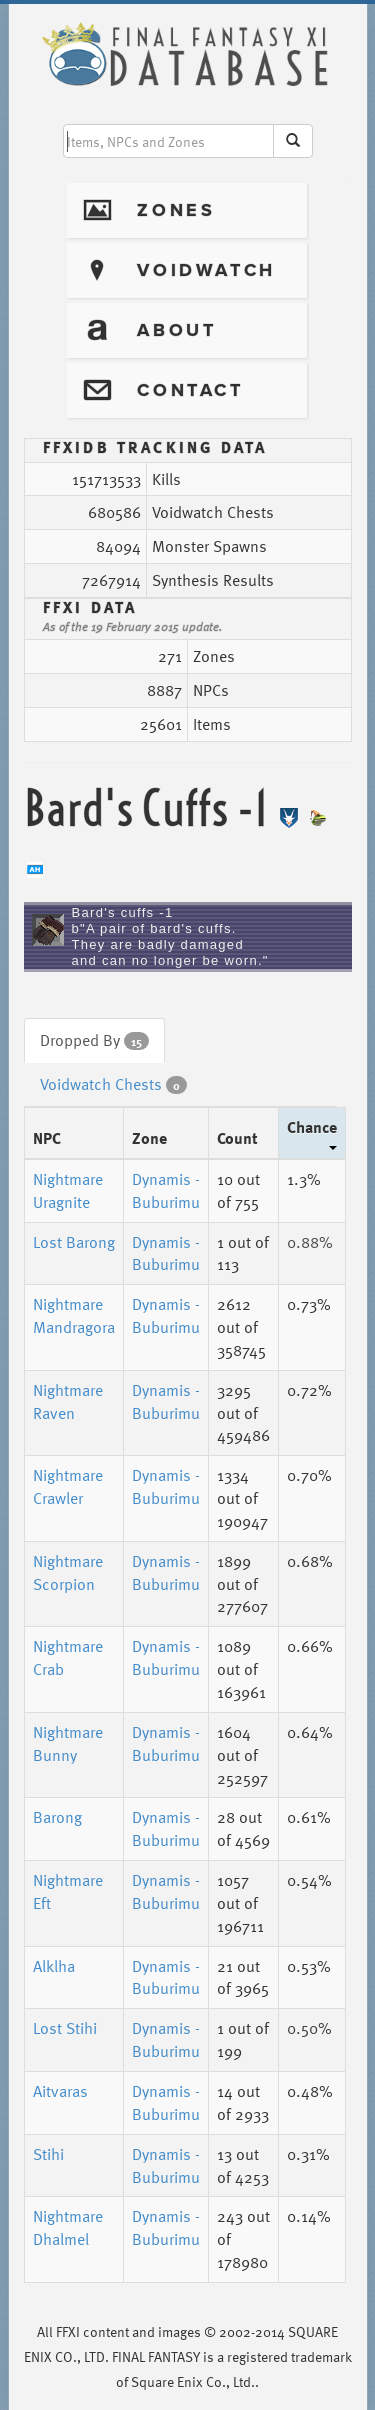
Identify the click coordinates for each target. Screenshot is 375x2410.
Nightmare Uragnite (68, 1190)
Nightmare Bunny (68, 1743)
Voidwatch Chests (113, 1084)
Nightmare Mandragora (74, 1315)
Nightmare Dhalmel (68, 2227)
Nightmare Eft (68, 1891)
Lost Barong (74, 1242)
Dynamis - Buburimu (166, 1190)
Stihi (48, 2154)
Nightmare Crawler (68, 1486)
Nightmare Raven (68, 1401)
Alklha (54, 1966)
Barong (57, 1817)
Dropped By (94, 1040)
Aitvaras (60, 2091)
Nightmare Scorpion (68, 1572)
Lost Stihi (65, 2028)
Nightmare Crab (68, 1657)
